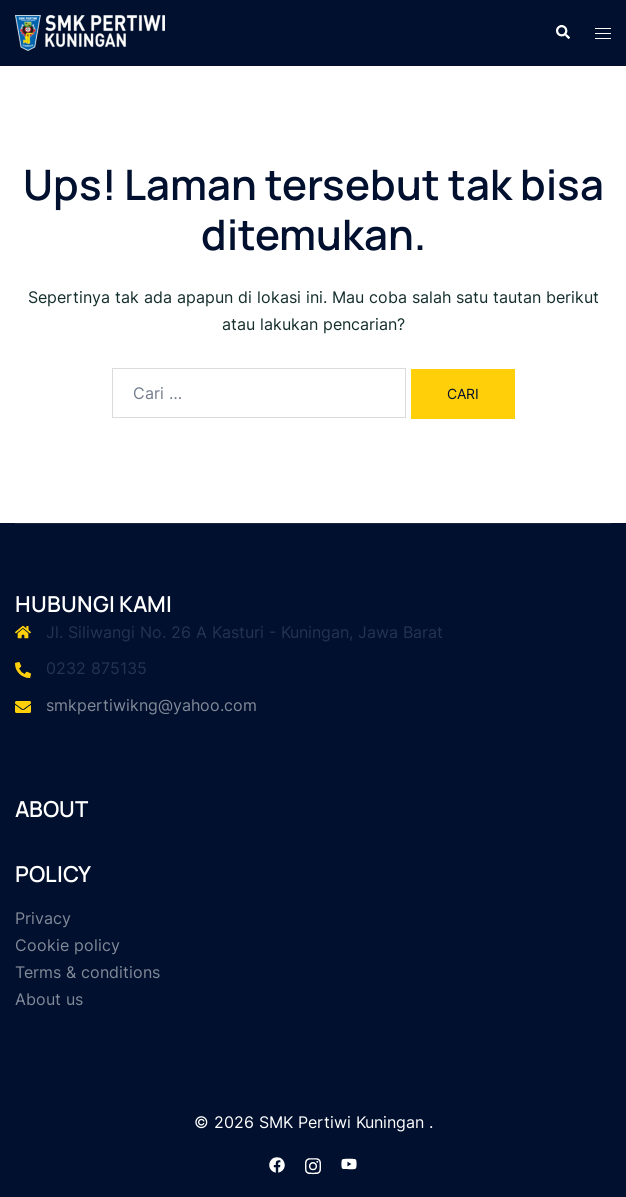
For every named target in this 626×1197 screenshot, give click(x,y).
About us (49, 999)
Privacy (43, 918)
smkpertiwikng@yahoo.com (151, 705)
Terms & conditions (87, 972)
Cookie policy (67, 945)
